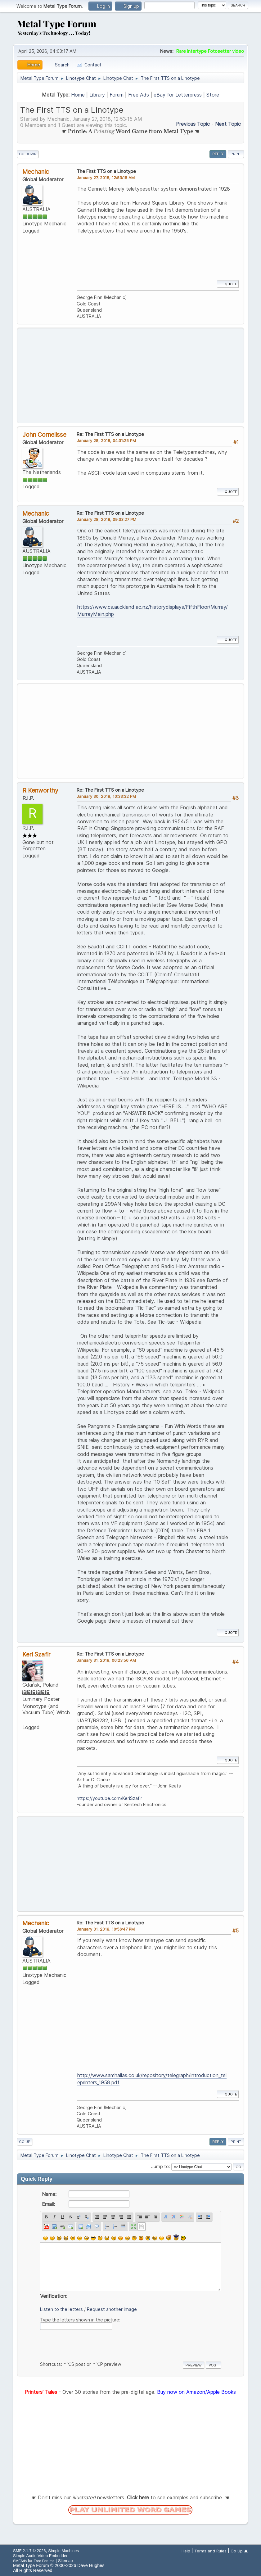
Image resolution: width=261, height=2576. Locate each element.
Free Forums (44, 2561)
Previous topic (193, 124)
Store (212, 95)
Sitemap (65, 2560)
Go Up (24, 2142)
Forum (117, 95)
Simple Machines (63, 2550)
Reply (217, 154)
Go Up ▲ (239, 2550)
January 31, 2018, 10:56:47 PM (106, 1929)
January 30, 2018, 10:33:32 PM (106, 796)
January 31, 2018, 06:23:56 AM (106, 1660)
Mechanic (35, 171)
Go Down (28, 154)
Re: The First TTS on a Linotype (110, 434)
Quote (227, 284)
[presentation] (87, 2344)
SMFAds (20, 2561)
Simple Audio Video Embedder (40, 2555)
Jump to (160, 2166)
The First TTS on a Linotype (106, 171)
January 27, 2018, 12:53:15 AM (106, 177)
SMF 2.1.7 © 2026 (29, 2550)
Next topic (228, 124)
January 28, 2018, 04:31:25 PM (106, 440)
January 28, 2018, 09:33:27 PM (106, 519)
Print (236, 154)
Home (78, 95)
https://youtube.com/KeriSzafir (109, 1798)
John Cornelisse (44, 434)
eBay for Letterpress (178, 95)
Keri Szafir (36, 1654)
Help (186, 2550)
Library (97, 95)
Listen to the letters (61, 2309)
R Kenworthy (40, 790)
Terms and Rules (210, 2550)
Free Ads (138, 95)
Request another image (112, 2309)
